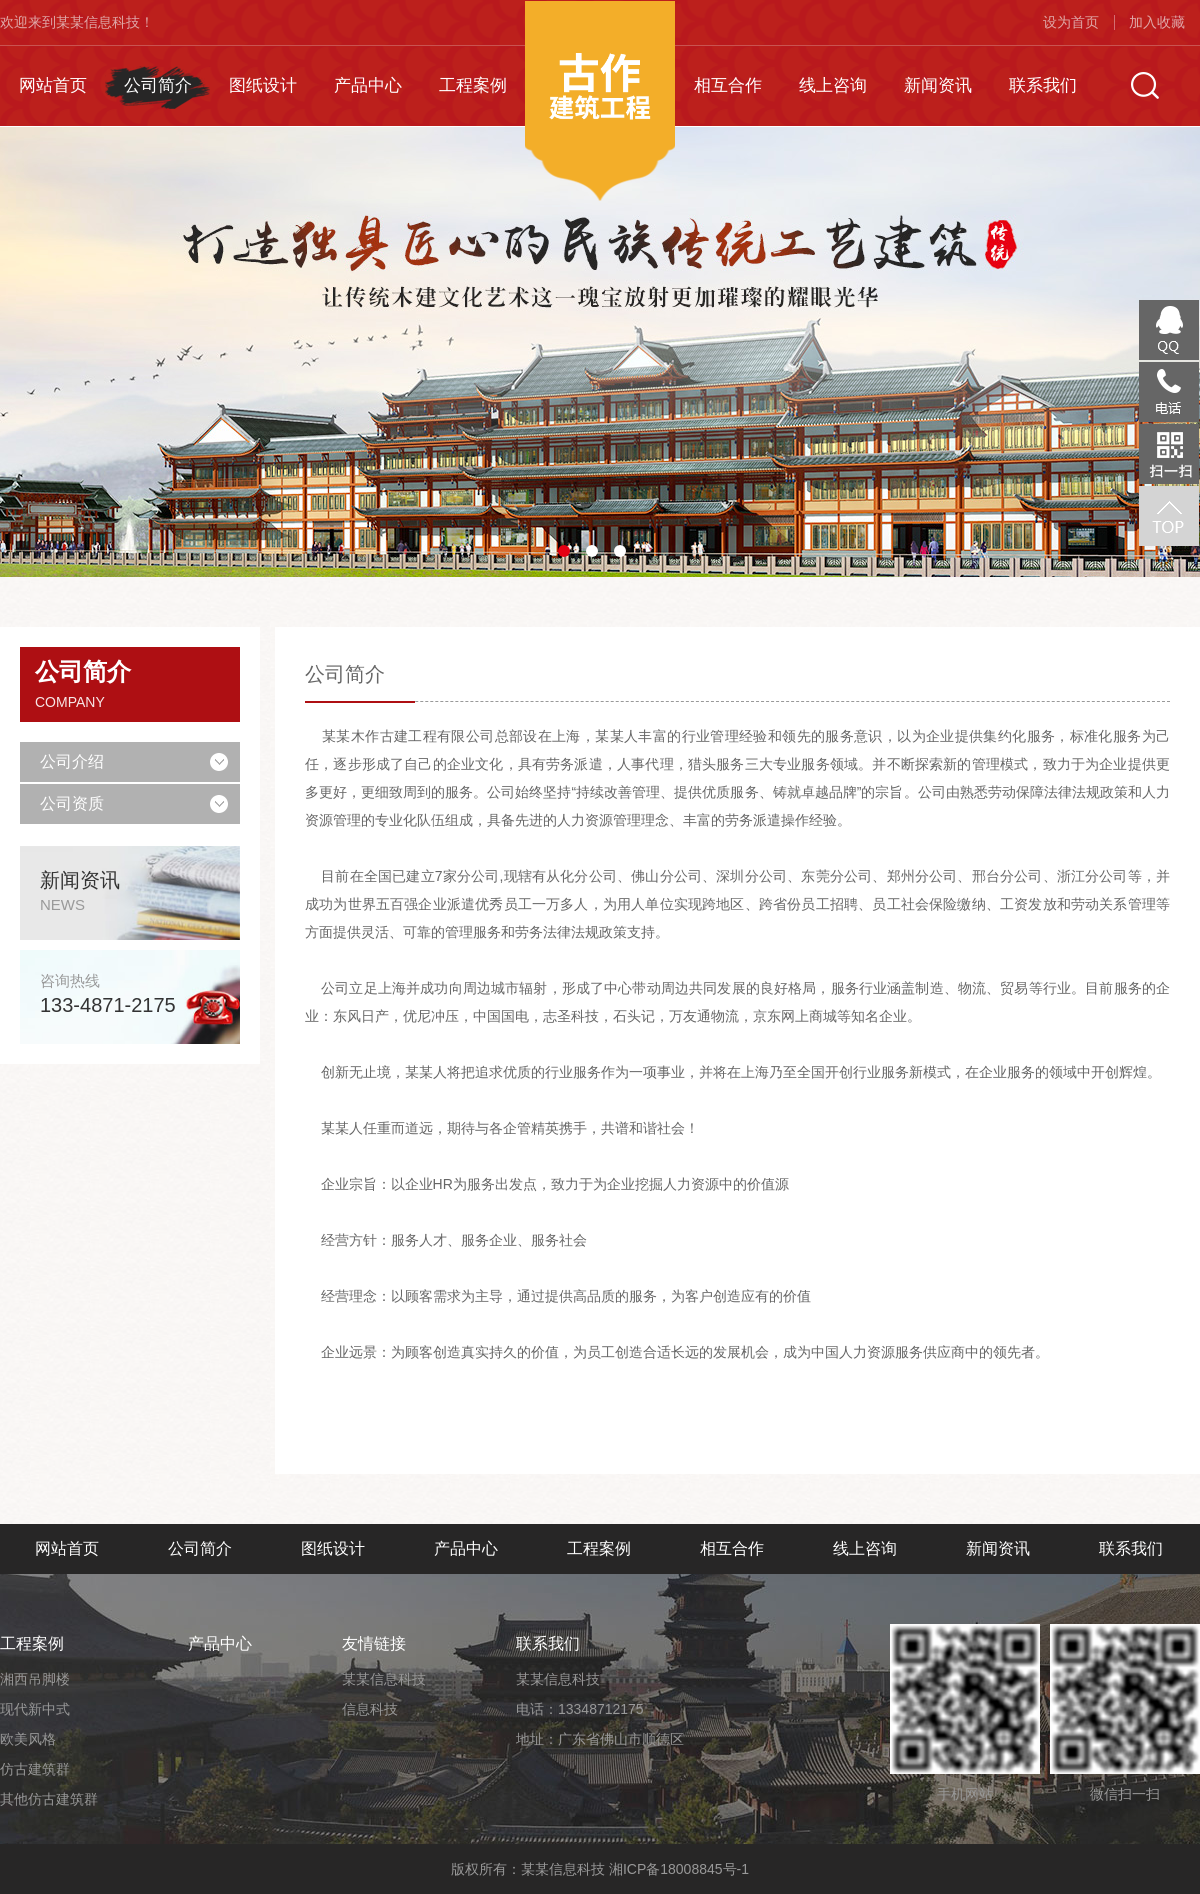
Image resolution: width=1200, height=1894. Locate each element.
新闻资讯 (938, 85)
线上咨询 (833, 85)
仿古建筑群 (35, 1769)
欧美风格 (28, 1739)
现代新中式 (35, 1709)
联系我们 (1043, 85)
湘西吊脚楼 (35, 1679)
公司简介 (158, 85)
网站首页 (53, 85)
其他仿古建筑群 (49, 1799)
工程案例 (473, 85)
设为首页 (1071, 22)
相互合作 (728, 85)
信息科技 (370, 1709)
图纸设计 (263, 85)
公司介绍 (72, 761)
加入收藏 (1157, 22)
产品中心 (368, 85)
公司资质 (72, 803)
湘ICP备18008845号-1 (679, 1869)
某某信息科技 (384, 1679)
